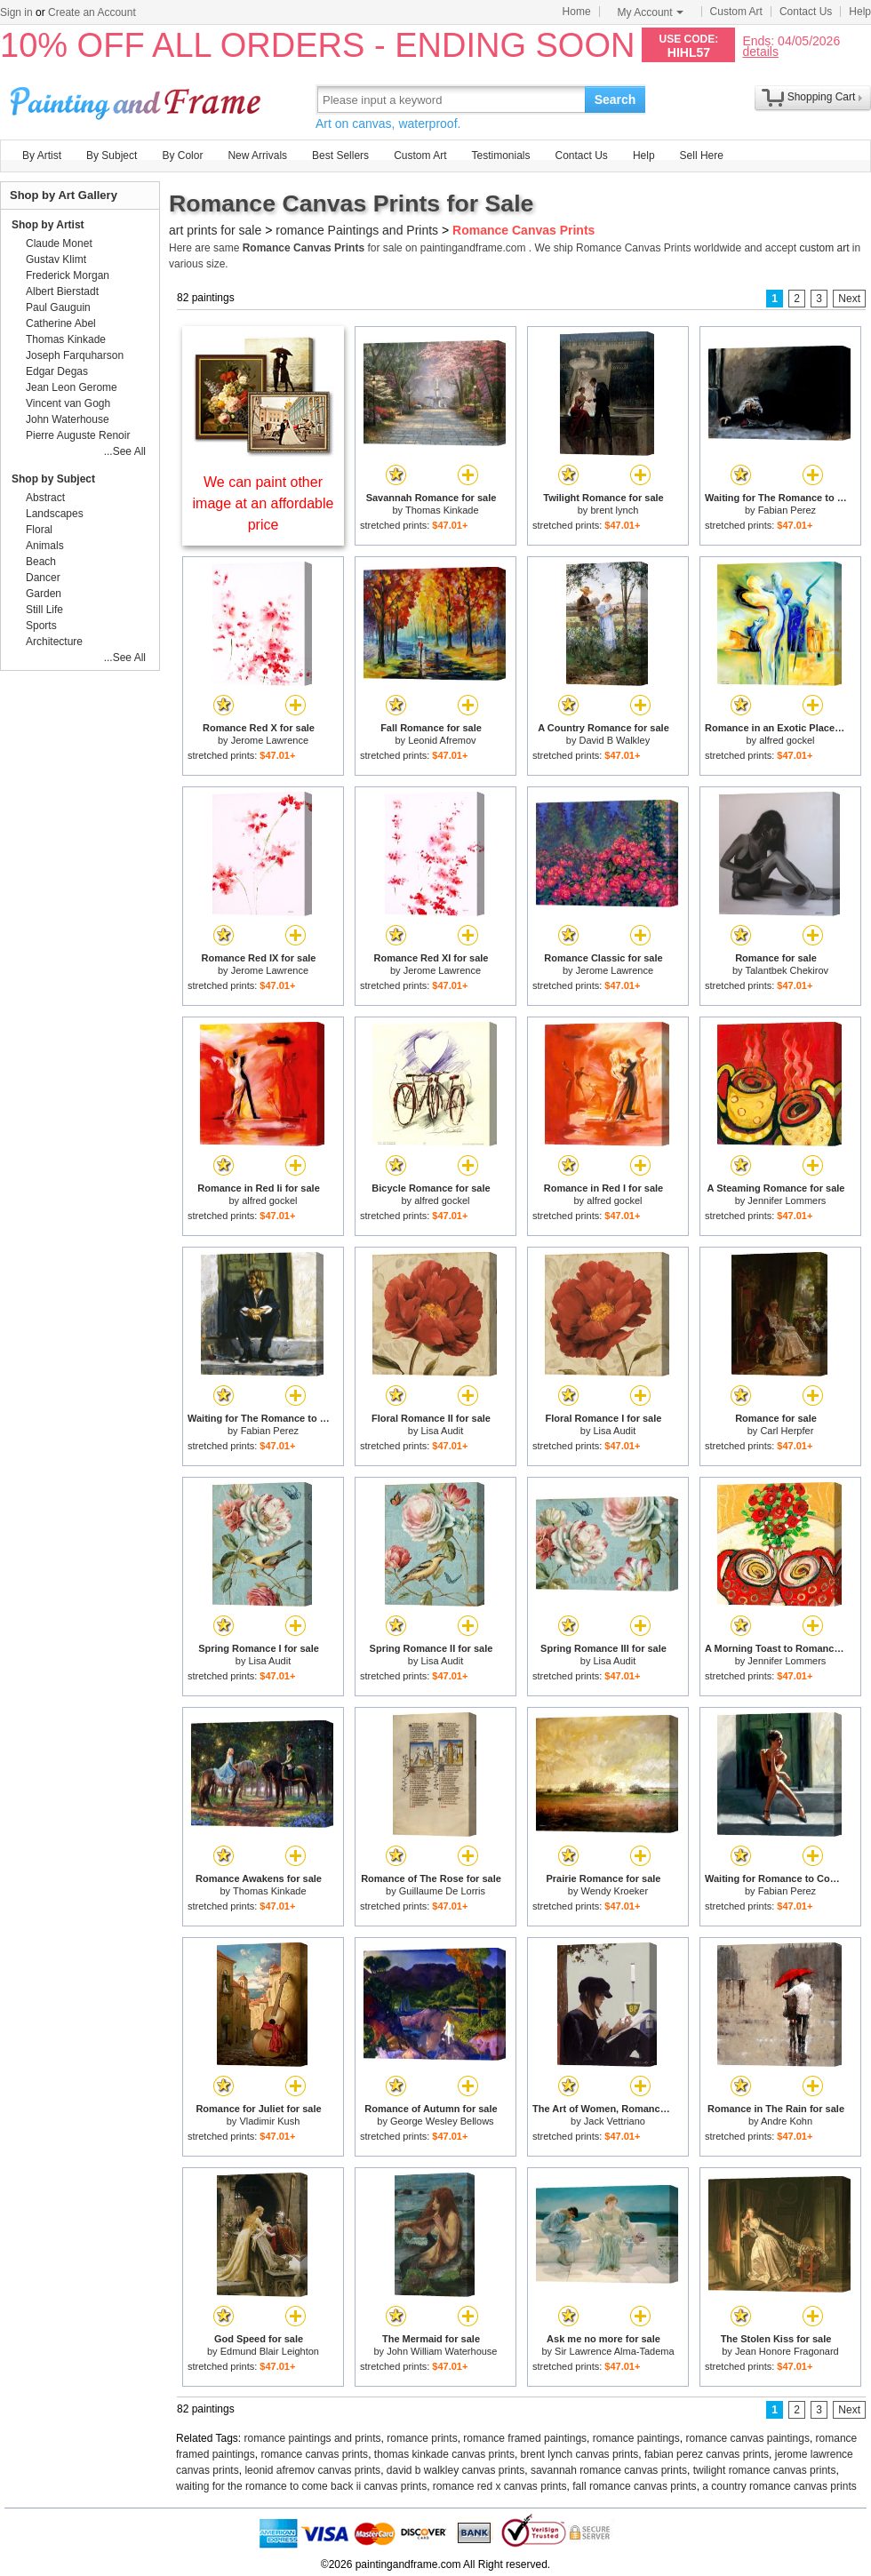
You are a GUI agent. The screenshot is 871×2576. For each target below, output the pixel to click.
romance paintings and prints (312, 2438)
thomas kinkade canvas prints (444, 2454)
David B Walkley (615, 740)
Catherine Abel (61, 323)
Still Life (44, 609)
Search (615, 99)
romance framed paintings (525, 2438)
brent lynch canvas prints (580, 2454)
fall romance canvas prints (634, 2486)
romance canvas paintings (747, 2438)
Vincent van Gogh (68, 403)
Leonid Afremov (441, 740)
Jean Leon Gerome (71, 387)
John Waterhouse (67, 419)
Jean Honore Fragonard (787, 2351)
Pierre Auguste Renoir (78, 435)
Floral (39, 529)
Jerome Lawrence (269, 740)
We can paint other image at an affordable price (263, 503)
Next (849, 298)
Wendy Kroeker (615, 1891)
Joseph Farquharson (75, 355)
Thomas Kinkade (442, 510)
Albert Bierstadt (62, 291)
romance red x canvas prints (500, 2486)
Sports (41, 625)
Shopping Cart (821, 97)
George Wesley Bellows (442, 2121)
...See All (125, 451)
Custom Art (736, 11)
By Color (182, 155)
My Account (650, 12)
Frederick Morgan (67, 275)
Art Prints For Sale (137, 99)
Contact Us (805, 11)
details (760, 51)
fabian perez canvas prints (706, 2454)
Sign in (16, 12)
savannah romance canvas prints (609, 2470)
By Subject (111, 155)
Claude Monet (59, 243)
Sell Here (701, 155)
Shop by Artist (48, 225)
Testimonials (500, 155)
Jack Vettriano (614, 2121)
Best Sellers (340, 155)
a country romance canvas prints (779, 2486)
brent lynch (614, 510)
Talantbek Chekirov (786, 970)
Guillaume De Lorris (442, 1891)
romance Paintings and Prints (357, 230)
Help (860, 11)
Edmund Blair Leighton (269, 2351)
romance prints (422, 2438)
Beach (41, 561)
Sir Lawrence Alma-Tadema (615, 2351)
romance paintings (636, 2438)
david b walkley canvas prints (455, 2470)
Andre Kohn (786, 2121)
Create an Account (92, 12)
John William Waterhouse (442, 2351)
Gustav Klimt (56, 259)
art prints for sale (215, 230)
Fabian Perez (787, 510)
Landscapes (55, 513)
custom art (824, 248)
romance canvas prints (314, 2454)
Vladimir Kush (269, 2121)
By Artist (41, 155)
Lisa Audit (441, 1430)
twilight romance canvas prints (764, 2470)
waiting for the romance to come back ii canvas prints (301, 2486)
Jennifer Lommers (786, 1200)
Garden (43, 593)
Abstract (45, 497)
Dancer (43, 577)
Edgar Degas (57, 371)
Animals (45, 545)
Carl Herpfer (786, 1430)
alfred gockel (786, 740)
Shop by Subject (53, 479)
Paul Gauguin (58, 307)
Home (577, 11)
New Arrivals (257, 155)
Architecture (54, 641)
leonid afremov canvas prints (312, 2470)
